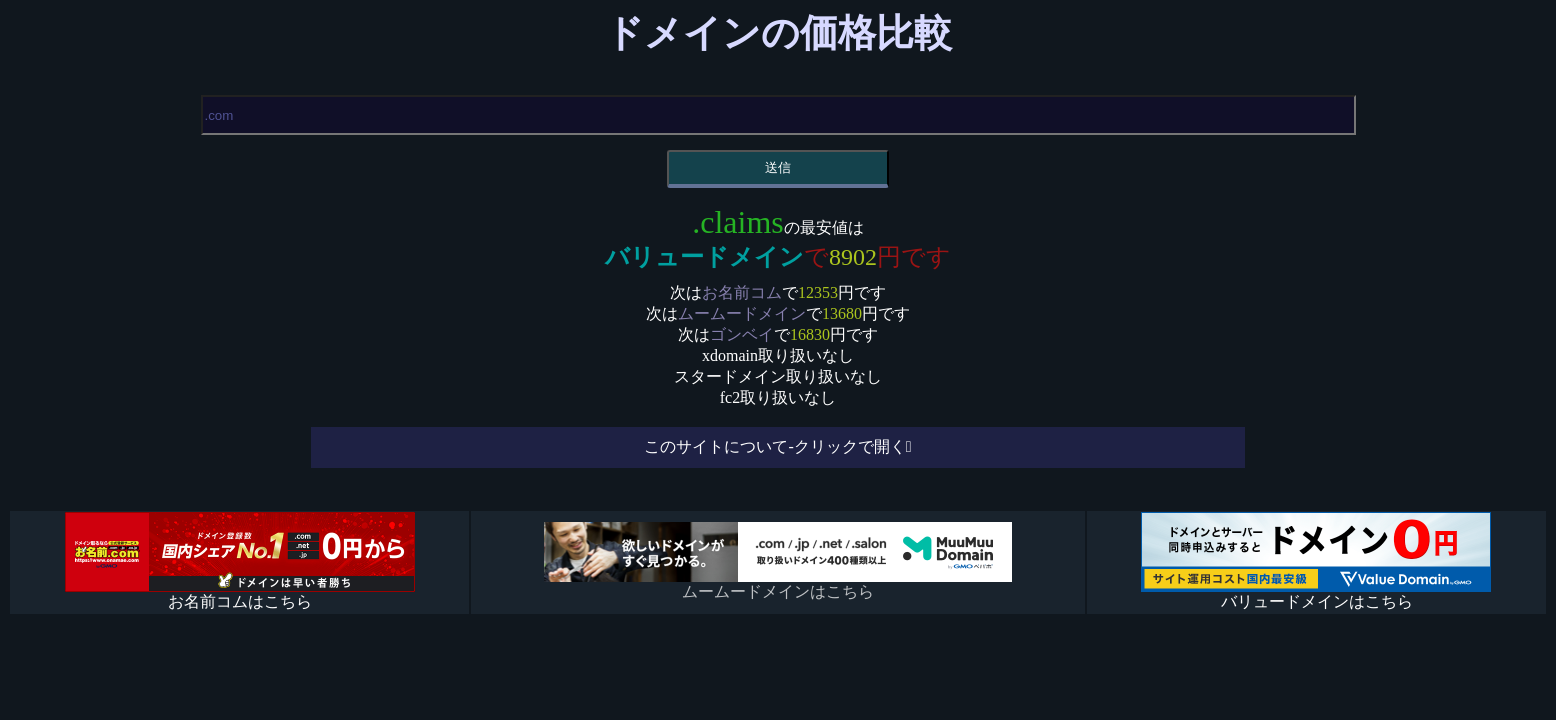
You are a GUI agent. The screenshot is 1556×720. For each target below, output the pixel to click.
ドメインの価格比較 (778, 33)
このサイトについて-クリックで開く (774, 446)
